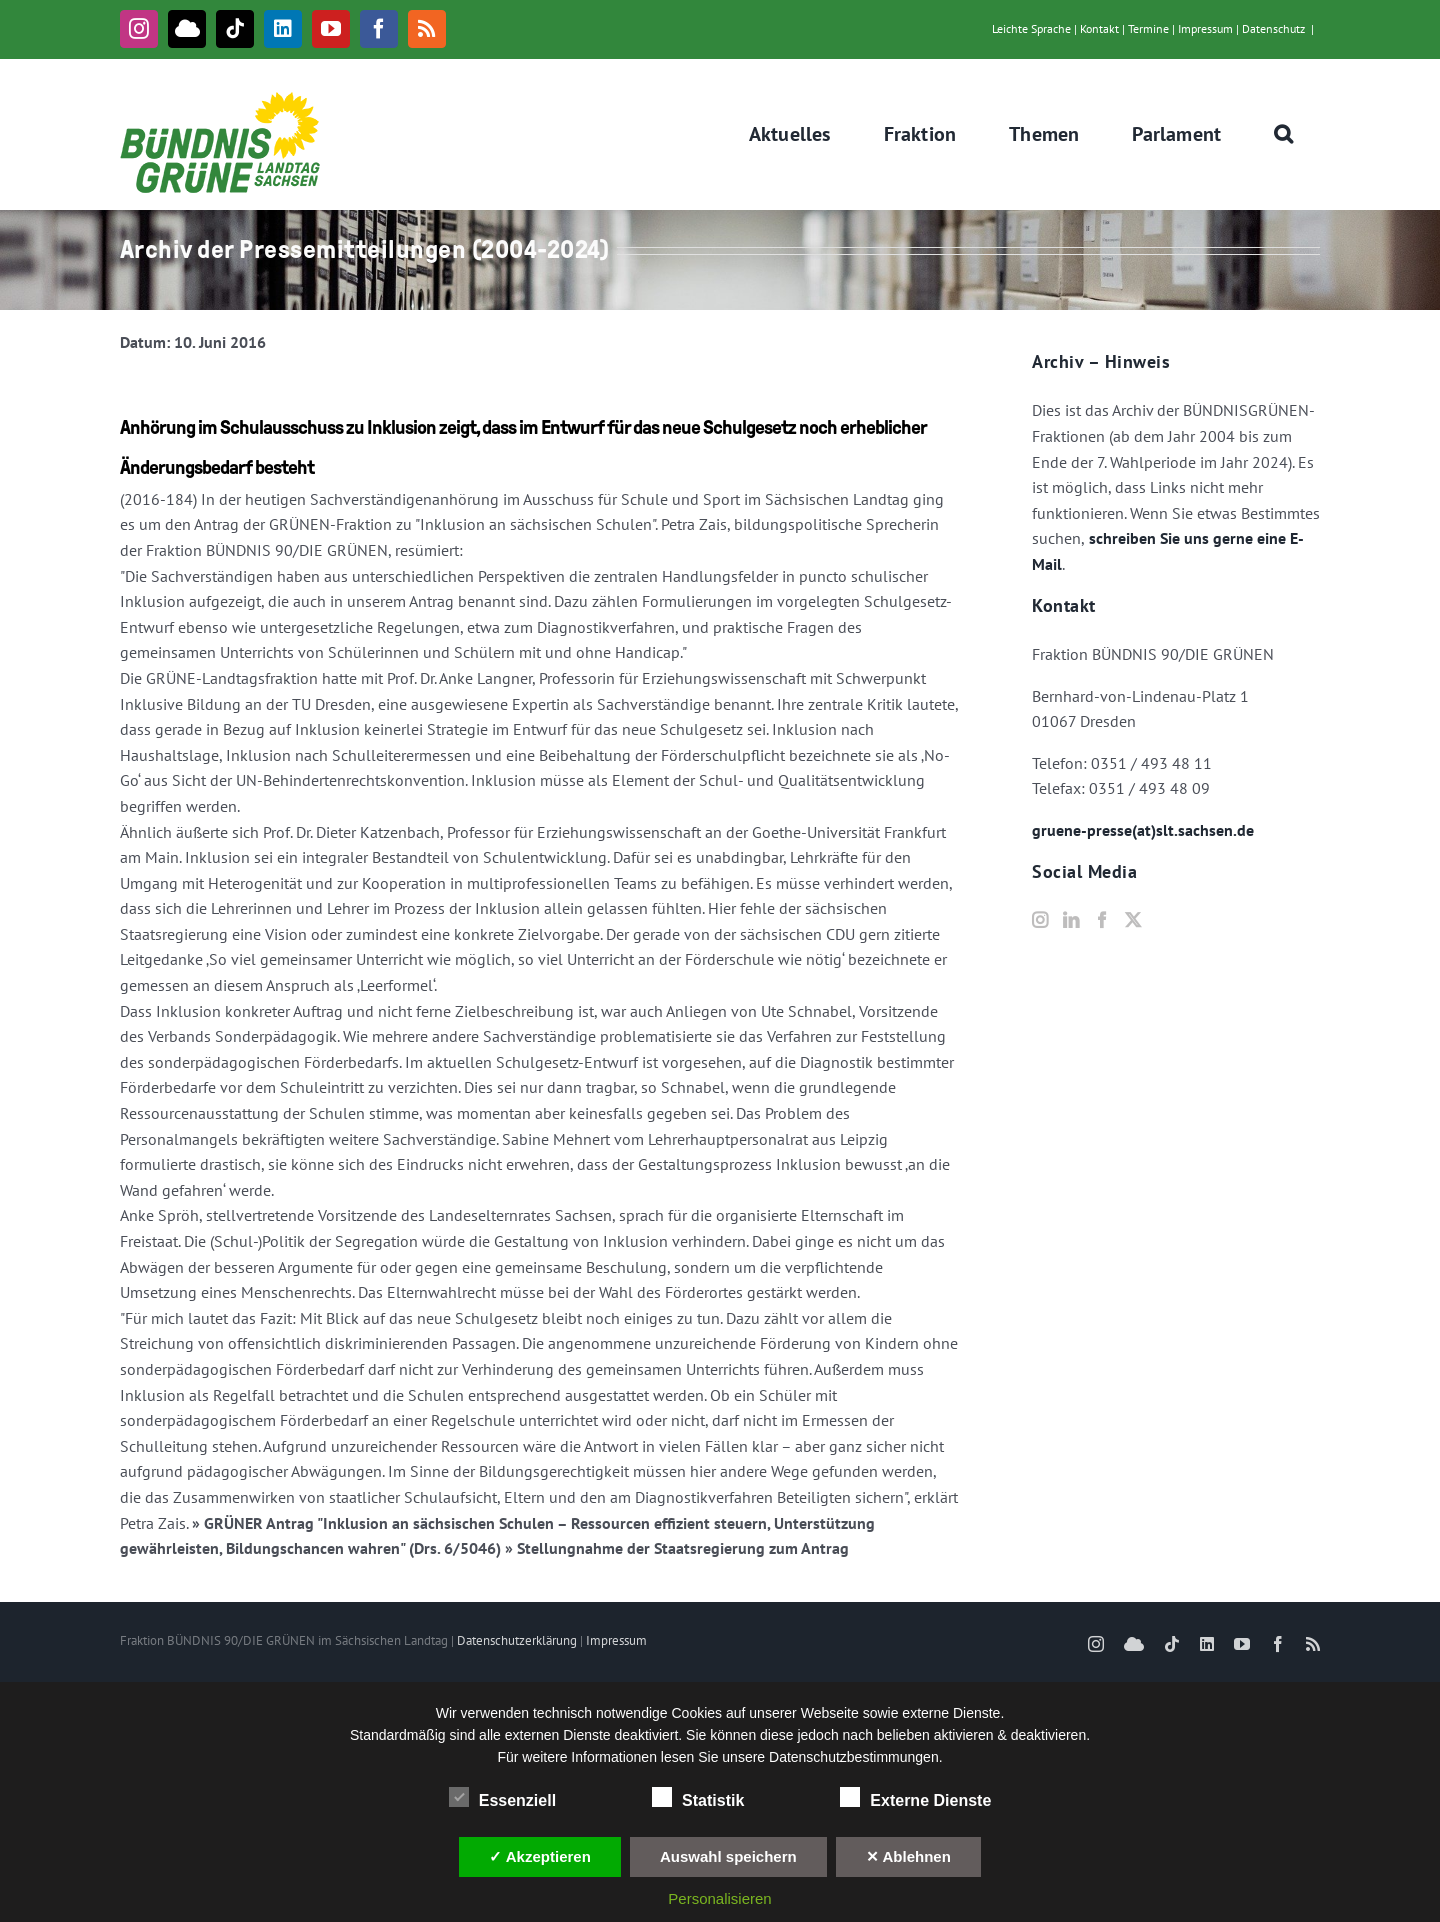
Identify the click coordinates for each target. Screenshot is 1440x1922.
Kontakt (1099, 28)
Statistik (698, 1798)
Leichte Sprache (1031, 28)
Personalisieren (719, 1898)
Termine (1148, 28)
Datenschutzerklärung (517, 1640)
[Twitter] (1133, 920)
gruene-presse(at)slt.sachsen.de (1143, 830)
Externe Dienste (915, 1798)
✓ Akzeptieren (540, 1856)
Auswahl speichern (728, 1856)
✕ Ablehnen (908, 1856)
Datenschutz (1273, 28)
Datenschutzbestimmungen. (856, 1757)
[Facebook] (1102, 920)
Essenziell (502, 1798)
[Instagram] (1040, 920)
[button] (1284, 134)
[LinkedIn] (1071, 920)
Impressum (1205, 28)
